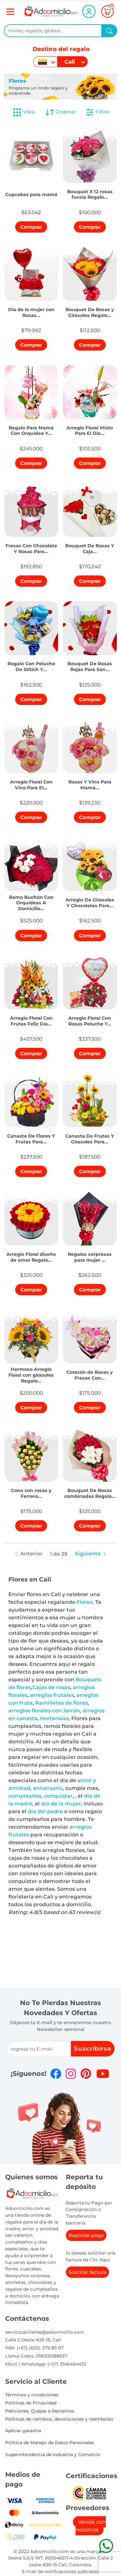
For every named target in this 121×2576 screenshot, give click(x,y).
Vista (24, 112)
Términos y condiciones (31, 2394)
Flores (84, 1602)
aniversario (48, 1788)
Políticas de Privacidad (30, 2402)
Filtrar (97, 112)
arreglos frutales (52, 1695)
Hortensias (54, 1718)
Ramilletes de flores (61, 1703)
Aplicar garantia (23, 2430)
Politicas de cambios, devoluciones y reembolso (59, 2419)
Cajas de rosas (51, 1687)
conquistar (58, 1796)
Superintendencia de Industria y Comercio (52, 2454)
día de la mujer (61, 1804)
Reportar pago (86, 2235)
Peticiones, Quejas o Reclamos (39, 2410)
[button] (31, 192)
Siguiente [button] (91, 1554)
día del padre (45, 1811)
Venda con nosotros (91, 2526)
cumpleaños (24, 1796)
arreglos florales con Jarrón (44, 1711)
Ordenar (60, 112)
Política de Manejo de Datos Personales (49, 2442)
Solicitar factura (87, 2272)
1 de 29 (58, 1554)
